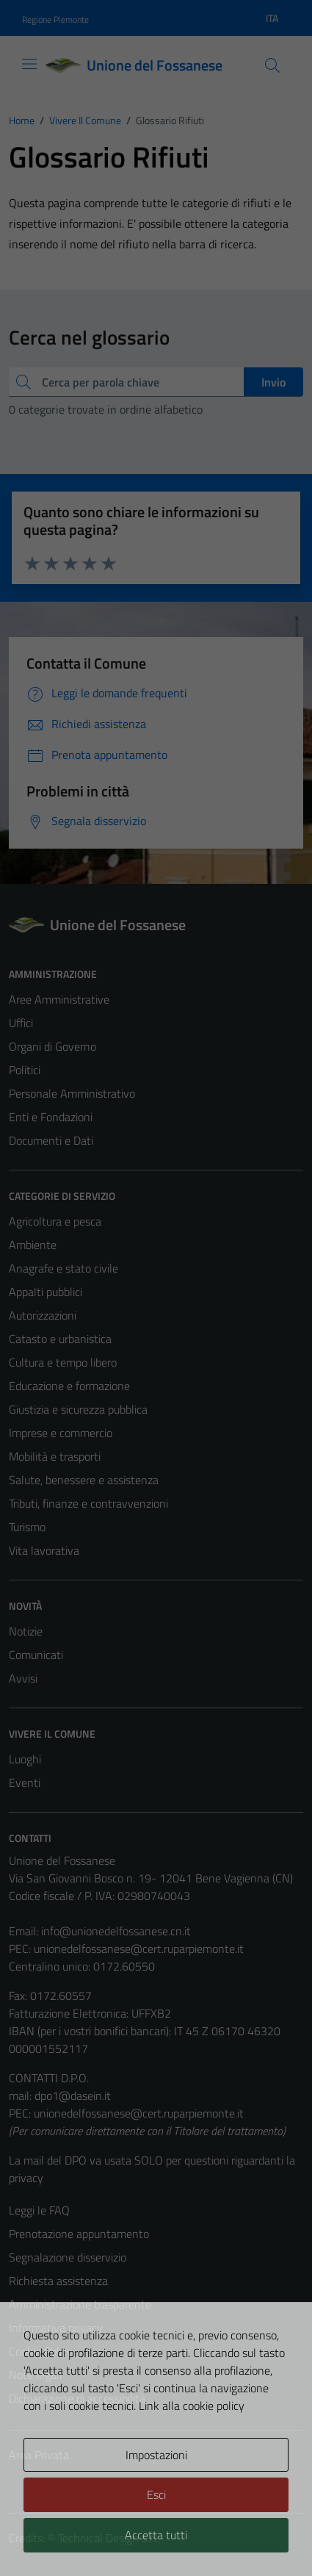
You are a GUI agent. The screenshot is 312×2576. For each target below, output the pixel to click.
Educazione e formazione (69, 1386)
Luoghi (25, 1759)
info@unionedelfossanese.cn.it (116, 1931)
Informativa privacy (56, 2327)
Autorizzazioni (42, 1315)
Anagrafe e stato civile (63, 1268)
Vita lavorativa (44, 1550)
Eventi (24, 1782)
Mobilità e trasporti (55, 1456)
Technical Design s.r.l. (108, 2538)
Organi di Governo (52, 1046)
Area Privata (39, 2455)
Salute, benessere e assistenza (84, 1480)
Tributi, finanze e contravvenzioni (88, 1503)
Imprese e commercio (60, 1433)
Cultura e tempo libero (63, 1362)
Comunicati (36, 1654)
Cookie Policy (41, 2351)
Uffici (21, 1023)
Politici (24, 1070)
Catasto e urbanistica (60, 1339)
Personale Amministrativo (72, 1093)
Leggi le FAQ (39, 2210)
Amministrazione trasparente (80, 2304)
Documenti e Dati (51, 1140)
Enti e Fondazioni (50, 1117)
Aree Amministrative (59, 999)
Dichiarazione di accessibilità (77, 2398)
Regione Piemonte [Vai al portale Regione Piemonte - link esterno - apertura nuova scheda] (55, 19)
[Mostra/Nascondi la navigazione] (29, 64)
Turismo (27, 1527)
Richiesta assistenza (58, 2280)
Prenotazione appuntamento (79, 2233)
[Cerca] (272, 65)
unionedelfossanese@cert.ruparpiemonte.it (139, 1948)
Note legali (35, 2374)
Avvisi (23, 1678)
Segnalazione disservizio (67, 2257)
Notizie (26, 1631)
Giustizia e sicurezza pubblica (78, 1409)
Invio (273, 382)
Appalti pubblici (45, 1291)
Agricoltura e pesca (55, 1221)
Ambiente (33, 1244)
